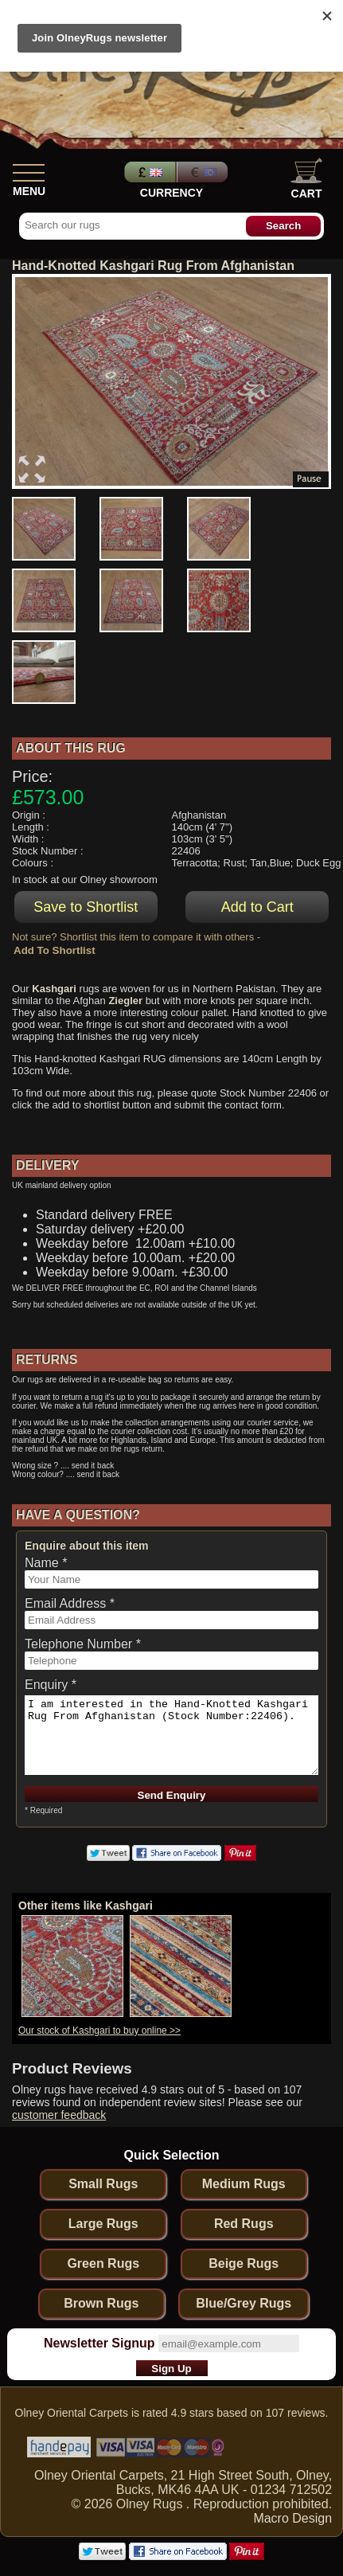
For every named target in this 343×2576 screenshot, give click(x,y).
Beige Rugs (244, 2263)
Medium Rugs (244, 2184)
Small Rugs (103, 2184)
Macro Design (292, 2518)
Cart (306, 179)
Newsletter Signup (99, 2343)
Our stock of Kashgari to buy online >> (99, 2030)
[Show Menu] (29, 170)
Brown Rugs (101, 2303)
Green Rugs (103, 2263)
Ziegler (125, 1001)
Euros (204, 172)
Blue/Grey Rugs (243, 2303)
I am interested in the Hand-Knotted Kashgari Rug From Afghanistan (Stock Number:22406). (171, 1735)
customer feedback (59, 2115)
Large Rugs (103, 2223)
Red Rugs (244, 2223)
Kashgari (54, 989)
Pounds (148, 172)
